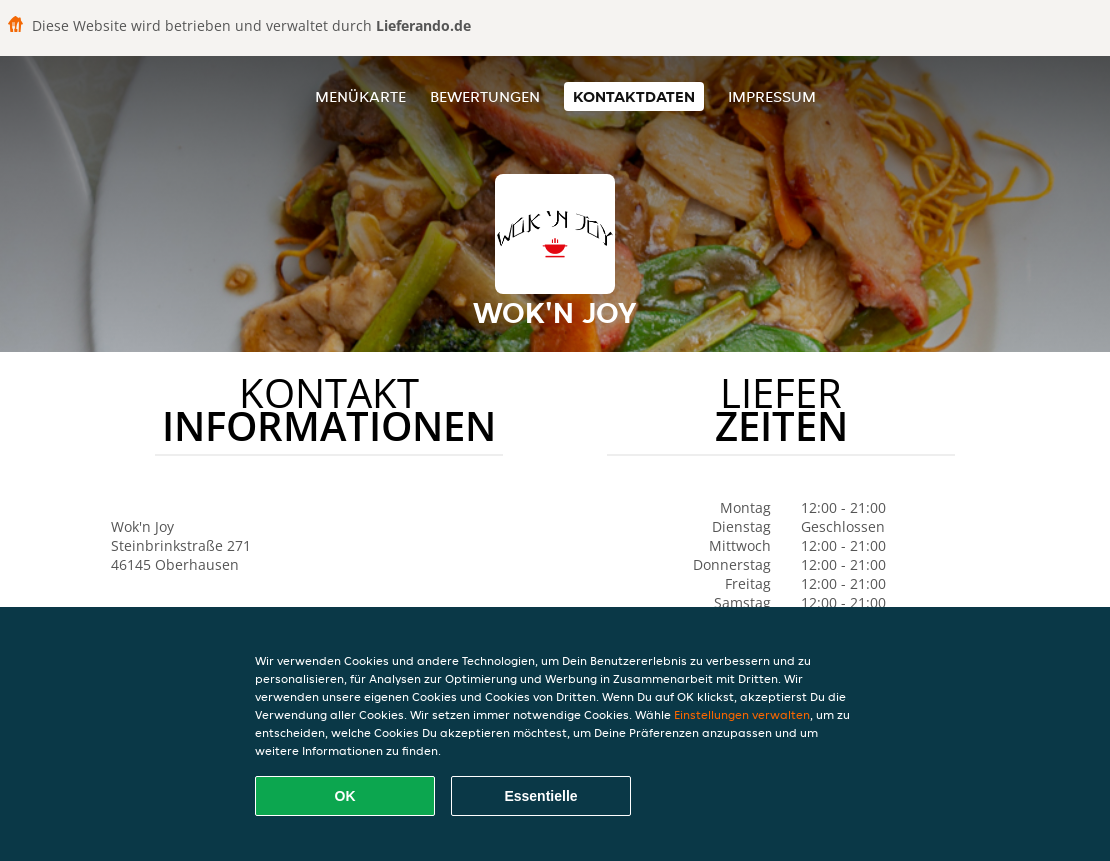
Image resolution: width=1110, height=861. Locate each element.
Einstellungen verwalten (742, 714)
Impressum (772, 96)
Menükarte (360, 96)
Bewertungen (485, 96)
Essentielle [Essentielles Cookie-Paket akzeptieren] (540, 796)
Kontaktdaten (634, 96)
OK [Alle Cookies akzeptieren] (345, 796)
